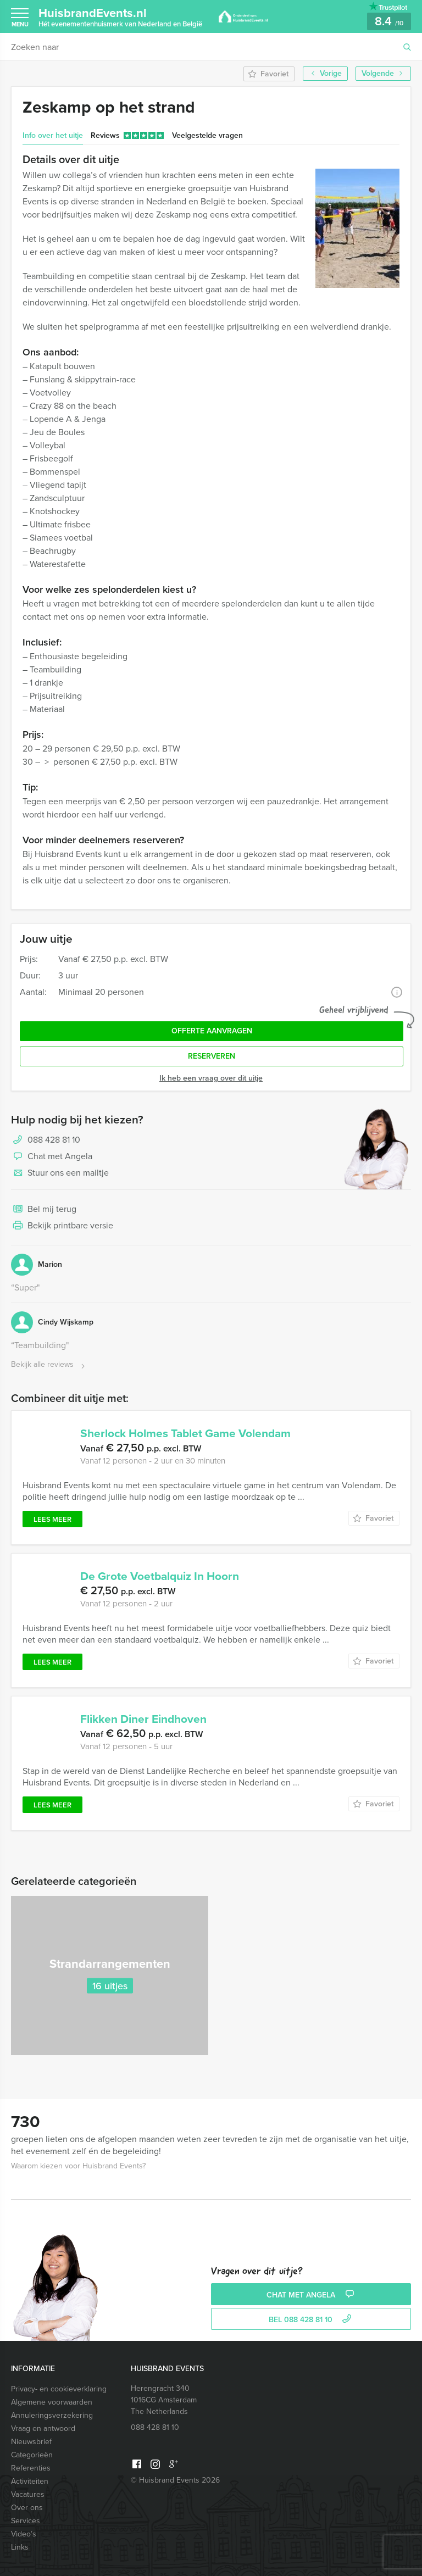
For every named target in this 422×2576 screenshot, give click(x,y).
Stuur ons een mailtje (60, 1173)
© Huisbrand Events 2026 (175, 2480)
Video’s (23, 2534)
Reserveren (211, 1056)
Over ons (27, 2507)
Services (25, 2521)
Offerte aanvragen (211, 1031)
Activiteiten (29, 2481)
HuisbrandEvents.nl (120, 16)
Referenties (31, 2468)
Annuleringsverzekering (52, 2415)
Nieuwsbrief (31, 2441)
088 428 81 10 (53, 1139)
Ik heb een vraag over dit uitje (211, 1078)
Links (20, 2547)
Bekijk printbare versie (62, 1226)
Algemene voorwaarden (51, 2402)
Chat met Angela (51, 1157)
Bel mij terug (43, 1210)
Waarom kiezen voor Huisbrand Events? (78, 2166)
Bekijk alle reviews (49, 1365)
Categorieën (32, 2455)
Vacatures (28, 2494)
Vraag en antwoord (43, 2428)
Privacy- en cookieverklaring (59, 2389)
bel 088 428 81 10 (311, 2320)
